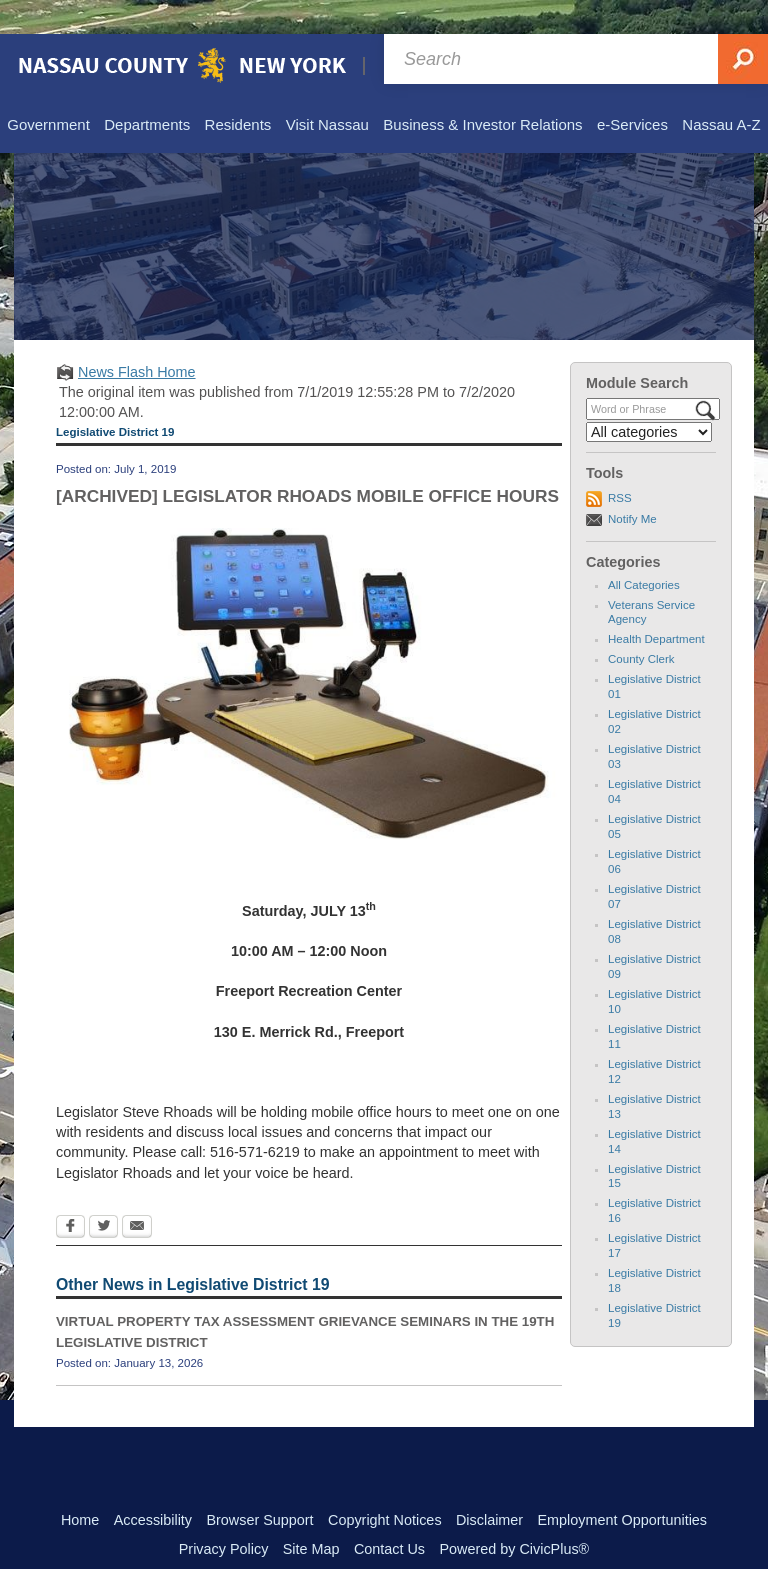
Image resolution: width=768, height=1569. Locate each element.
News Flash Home (137, 338)
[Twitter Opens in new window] (103, 1194)
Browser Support (259, 1486)
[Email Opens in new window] (137, 1194)
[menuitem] (47, 92)
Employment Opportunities (623, 1486)
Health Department (656, 605)
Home (80, 1486)
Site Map (311, 1515)
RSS (620, 464)
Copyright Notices (385, 1486)
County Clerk (641, 625)
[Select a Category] (649, 398)
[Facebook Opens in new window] (70, 1194)
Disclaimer (489, 1486)
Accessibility (153, 1486)
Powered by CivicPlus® (514, 1515)
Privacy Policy (224, 1515)
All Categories (644, 551)
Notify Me (632, 485)
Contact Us (389, 1515)
